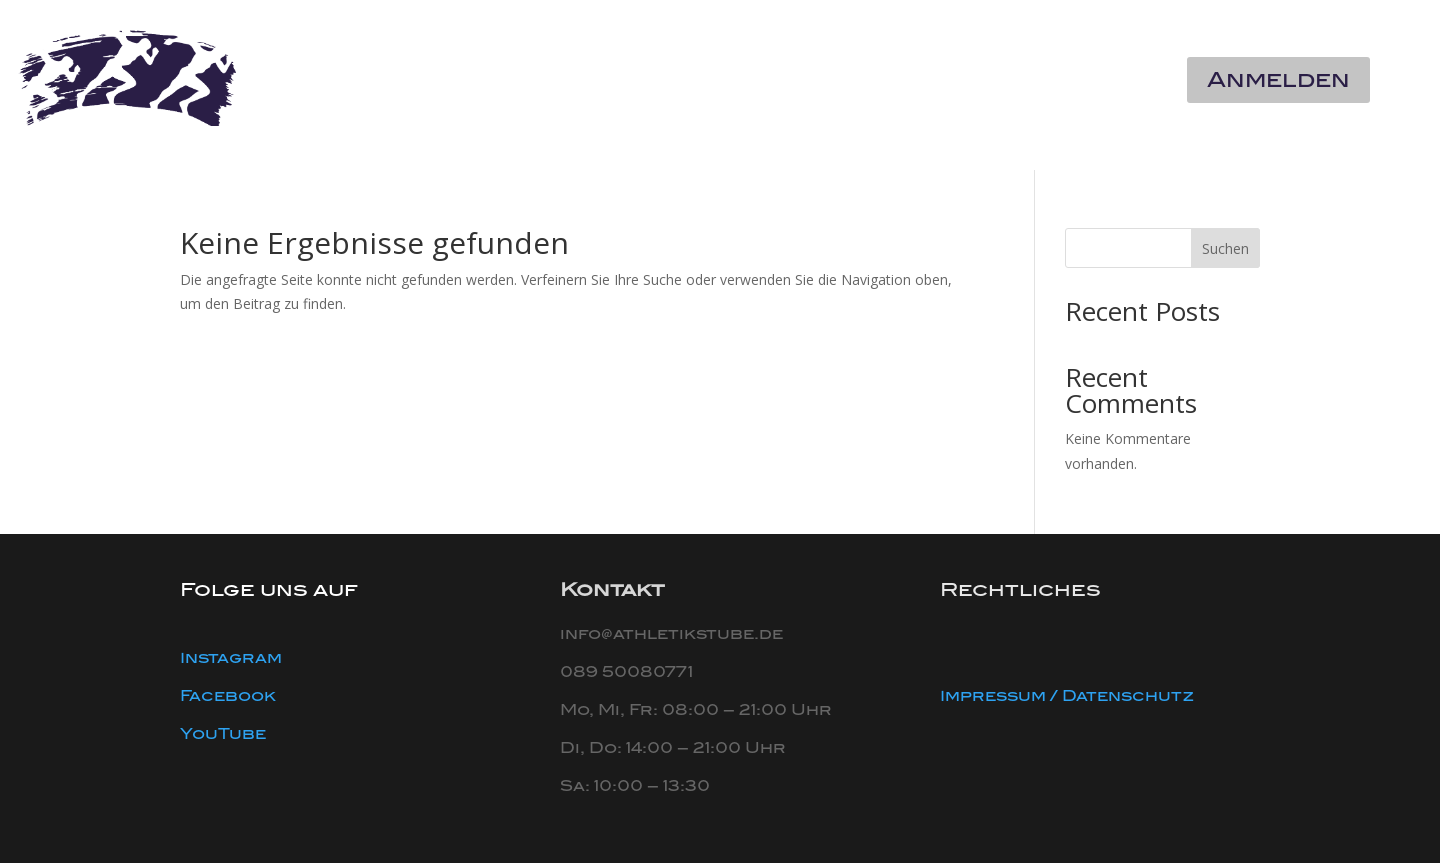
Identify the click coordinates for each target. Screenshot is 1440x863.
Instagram (231, 658)
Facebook (228, 696)
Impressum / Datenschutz (1067, 696)
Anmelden (1278, 80)
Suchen (1225, 248)
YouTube (223, 734)
